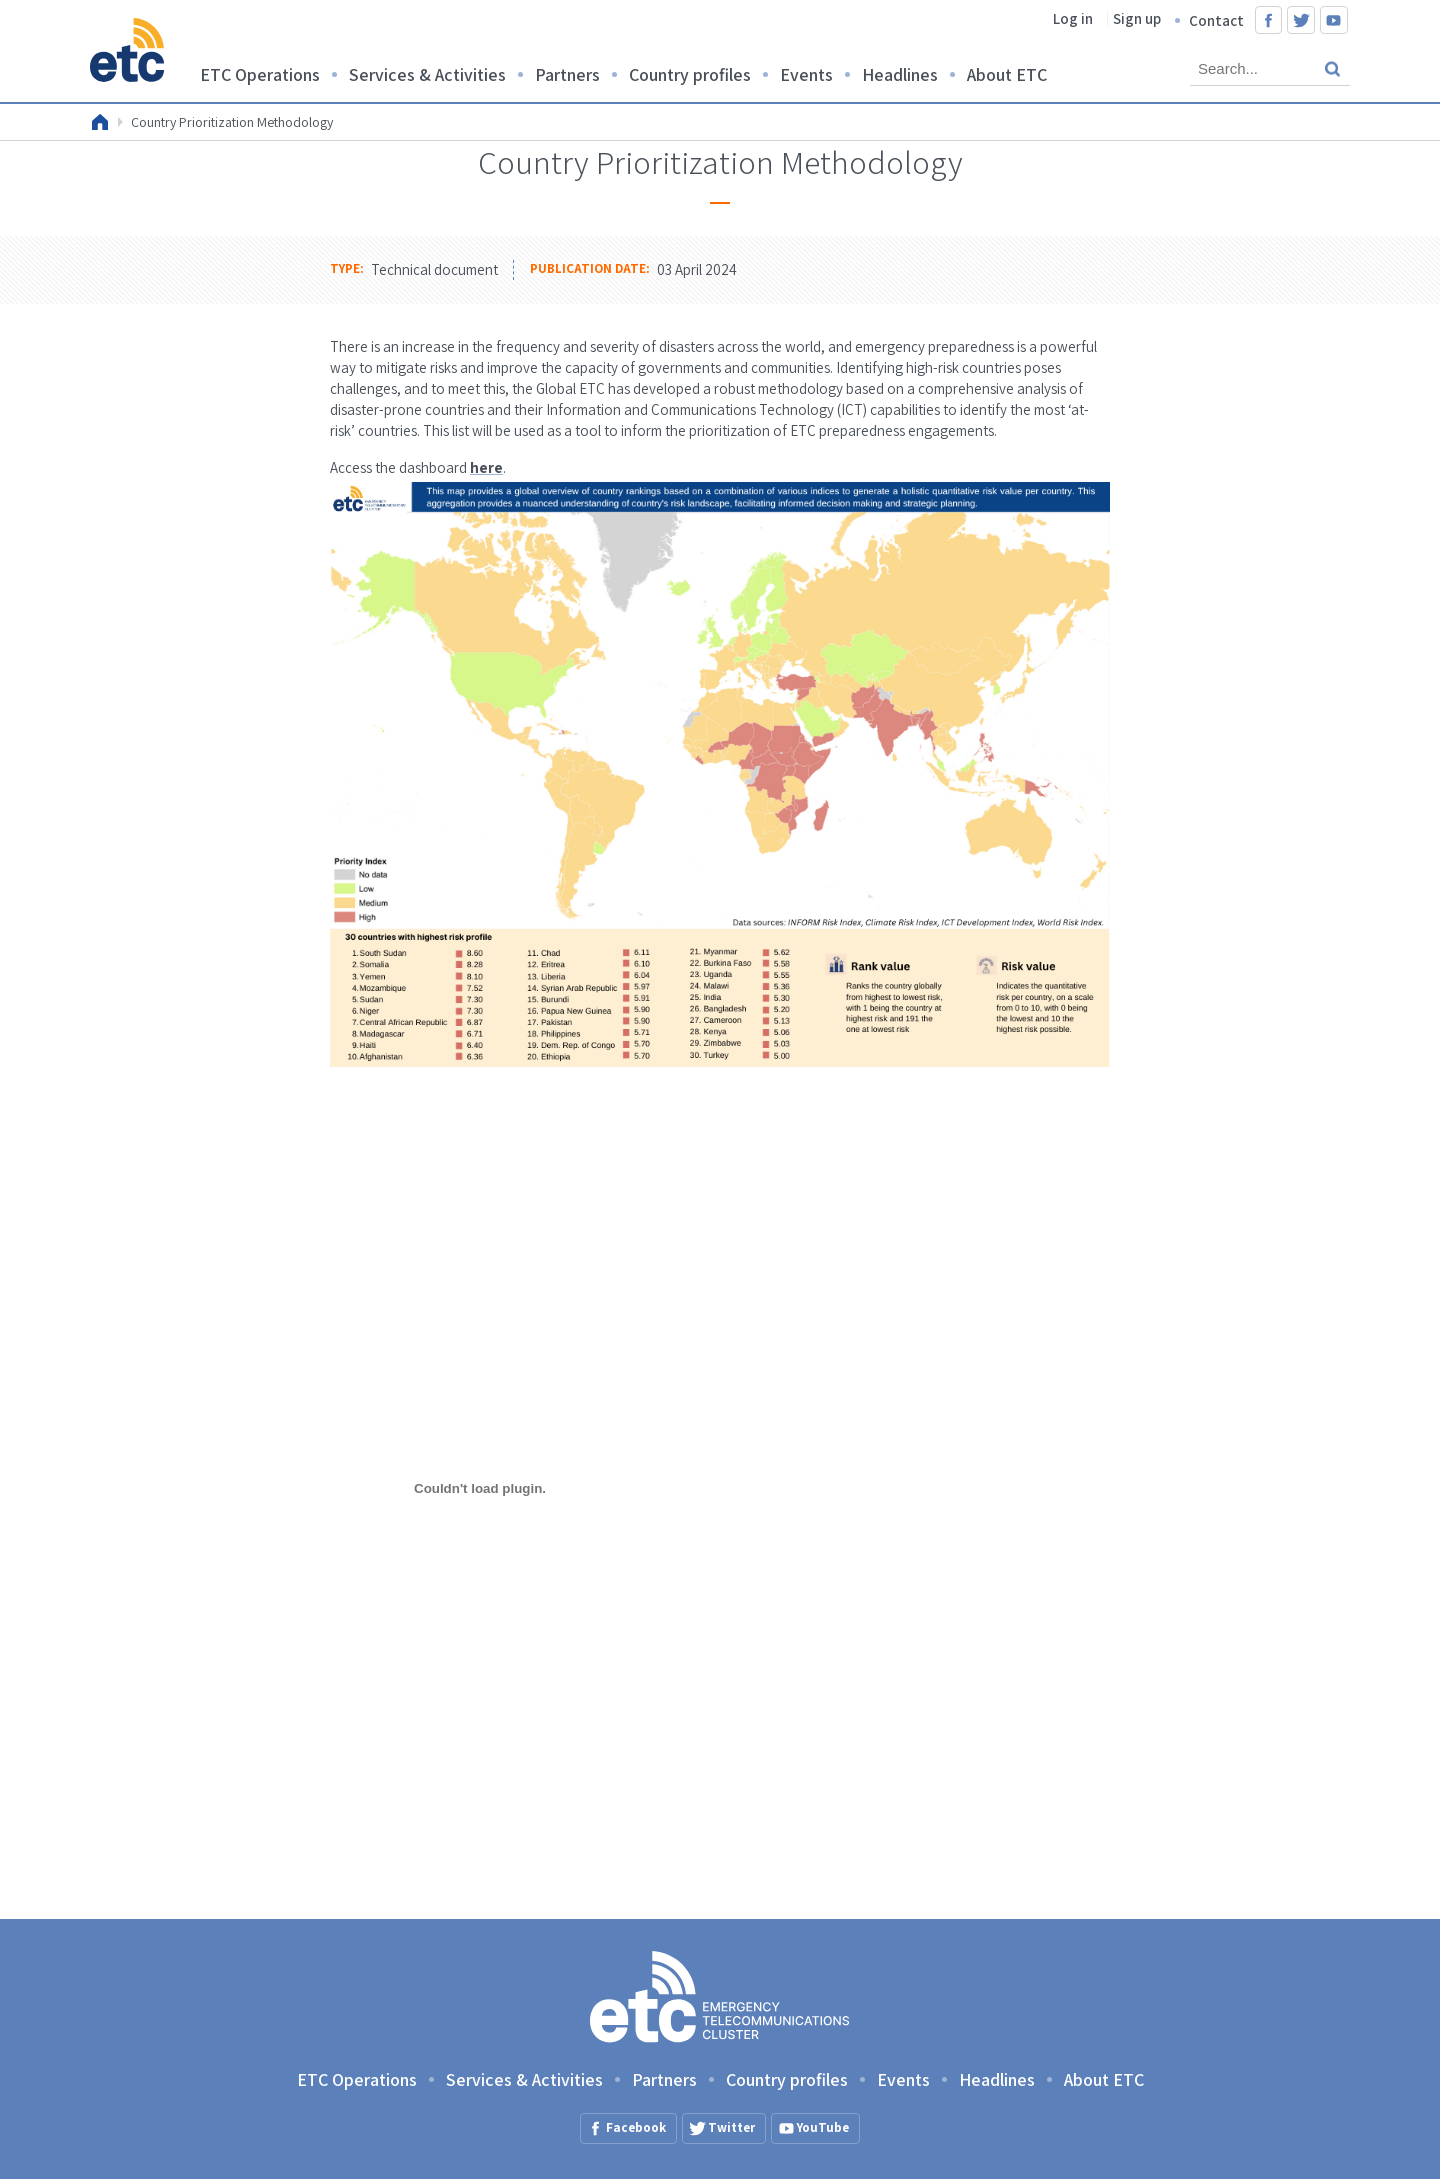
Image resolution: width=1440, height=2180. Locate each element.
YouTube (1334, 20)
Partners (567, 74)
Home (100, 122)
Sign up (1137, 18)
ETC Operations (260, 74)
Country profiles (690, 74)
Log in (1073, 18)
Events (806, 74)
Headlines (900, 74)
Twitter (1301, 20)
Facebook (1269, 20)
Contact (1216, 20)
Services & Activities (427, 74)
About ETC (1007, 74)
